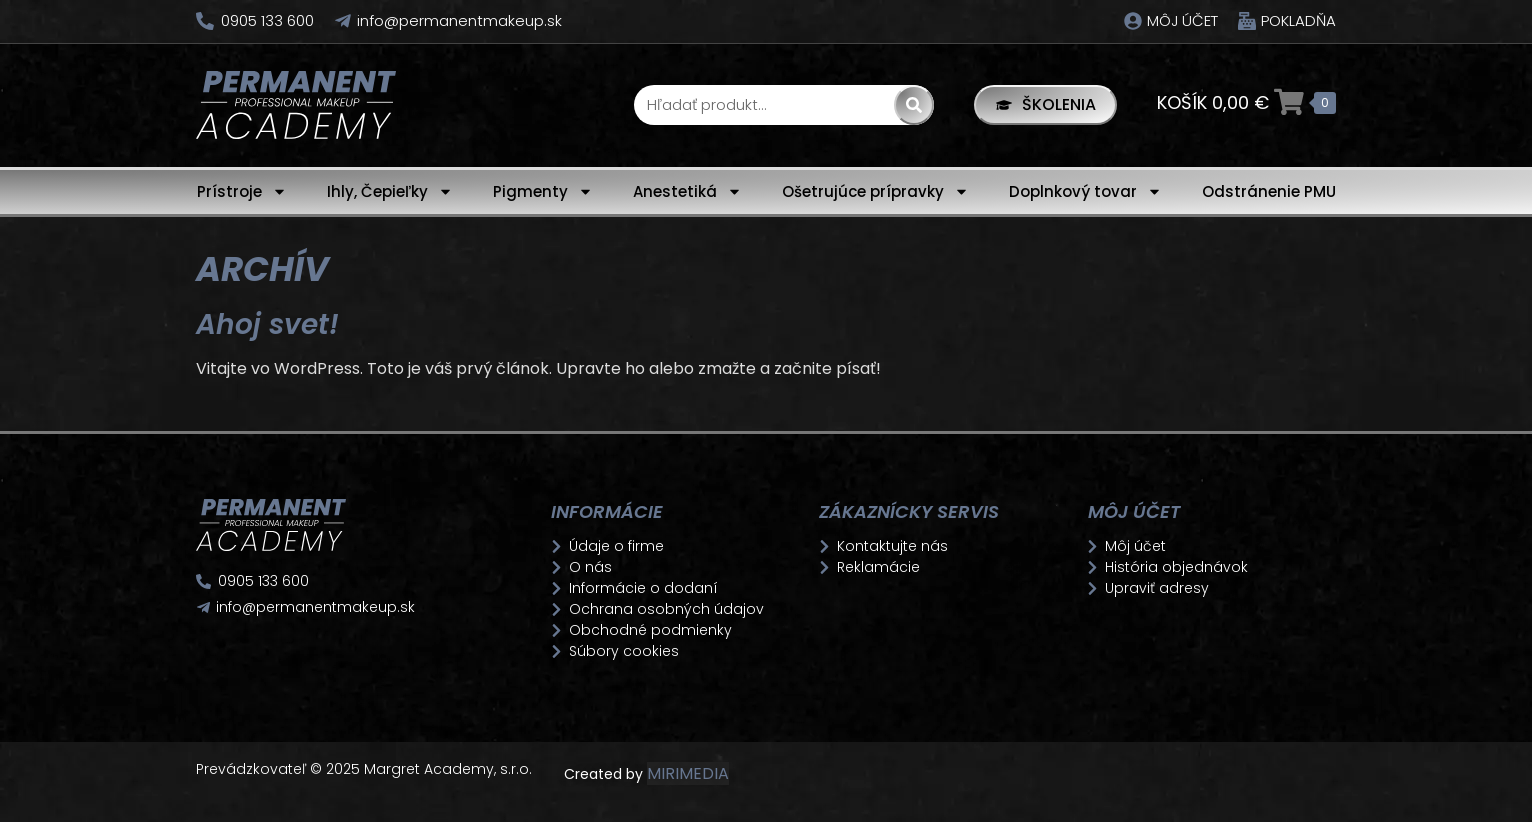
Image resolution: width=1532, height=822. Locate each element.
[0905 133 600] (205, 21)
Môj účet (1182, 20)
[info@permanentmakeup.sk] (343, 21)
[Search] (913, 105)
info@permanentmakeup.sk (459, 20)
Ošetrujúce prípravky (875, 191)
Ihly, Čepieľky (390, 191)
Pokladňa (1298, 20)
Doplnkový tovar (1085, 191)
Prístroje (242, 191)
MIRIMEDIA (688, 773)
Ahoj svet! (267, 324)
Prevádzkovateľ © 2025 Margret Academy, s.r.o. (366, 769)
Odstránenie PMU (1269, 191)
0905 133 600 (267, 20)
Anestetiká (687, 191)
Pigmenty (543, 191)
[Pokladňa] (1247, 21)
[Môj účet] (1133, 21)
